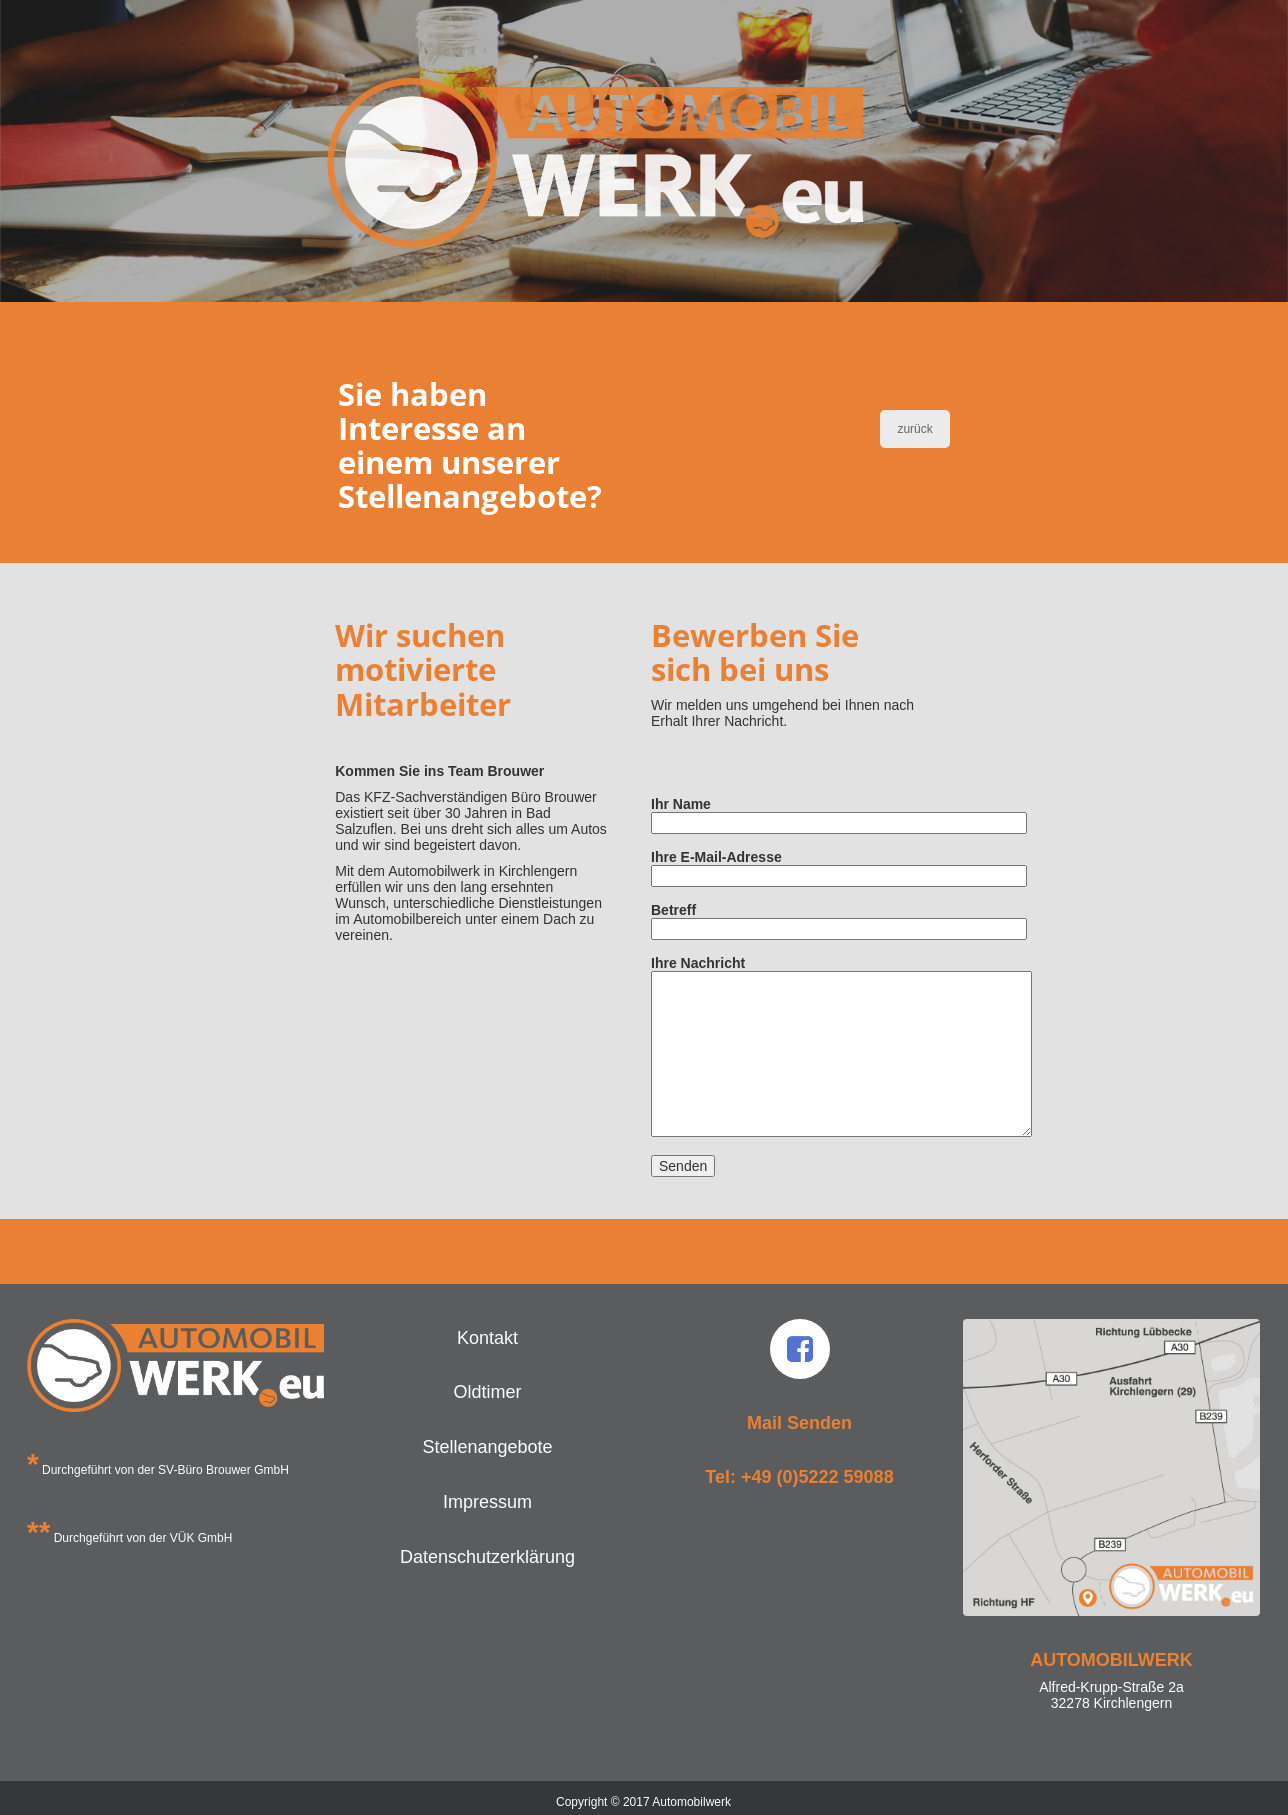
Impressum (487, 1502)
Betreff (789, 919)
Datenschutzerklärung (487, 1557)
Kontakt (487, 1338)
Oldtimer (487, 1392)
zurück (914, 429)
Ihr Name (789, 813)
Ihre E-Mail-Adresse (789, 866)
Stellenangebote (487, 1447)
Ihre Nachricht (789, 1047)
